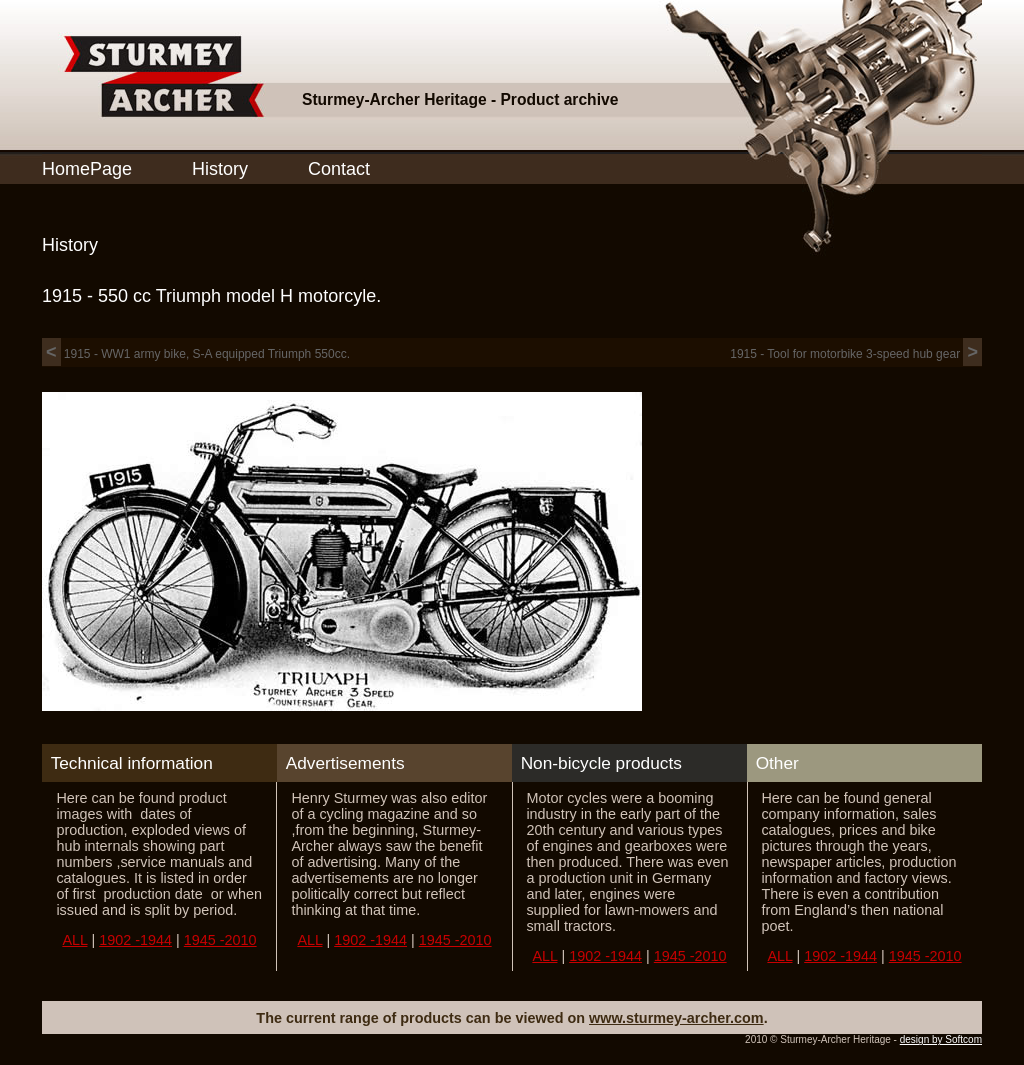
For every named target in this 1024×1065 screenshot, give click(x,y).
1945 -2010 (220, 940)
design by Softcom (941, 1039)
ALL (74, 940)
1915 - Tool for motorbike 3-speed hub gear (856, 354)
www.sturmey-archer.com (676, 1018)
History (220, 169)
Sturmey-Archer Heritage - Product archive (460, 99)
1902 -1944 (135, 940)
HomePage (87, 169)
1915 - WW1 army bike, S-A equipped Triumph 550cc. (196, 354)
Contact (339, 169)
